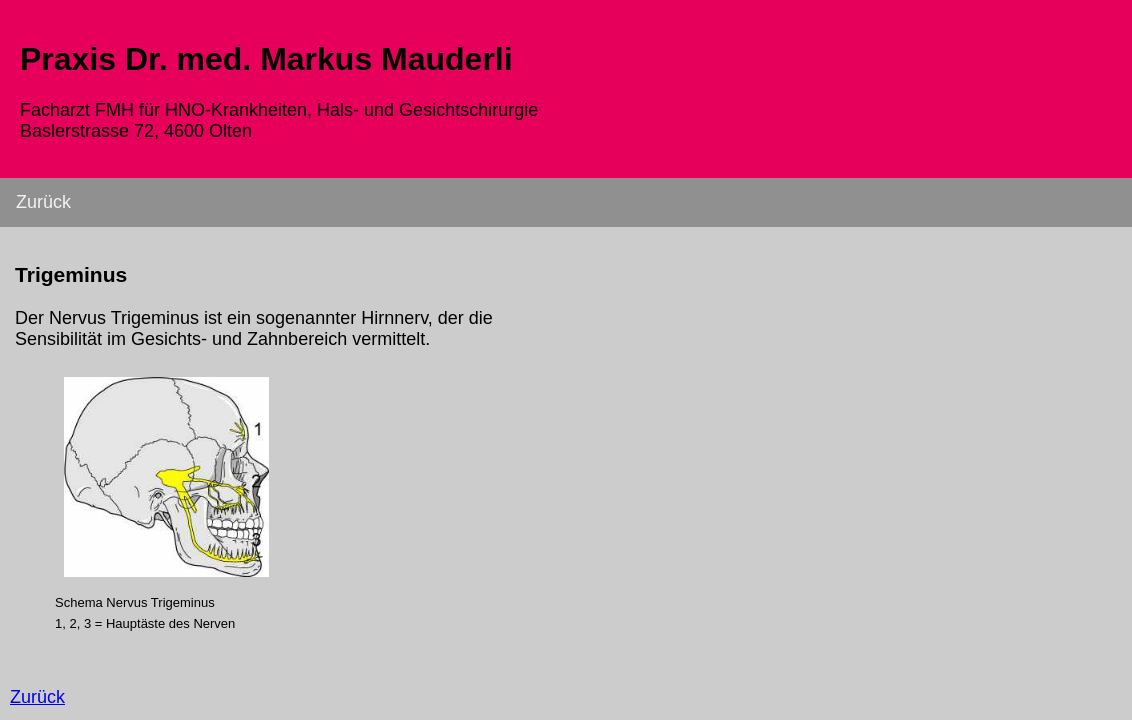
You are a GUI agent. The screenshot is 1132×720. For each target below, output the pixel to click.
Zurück (43, 202)
